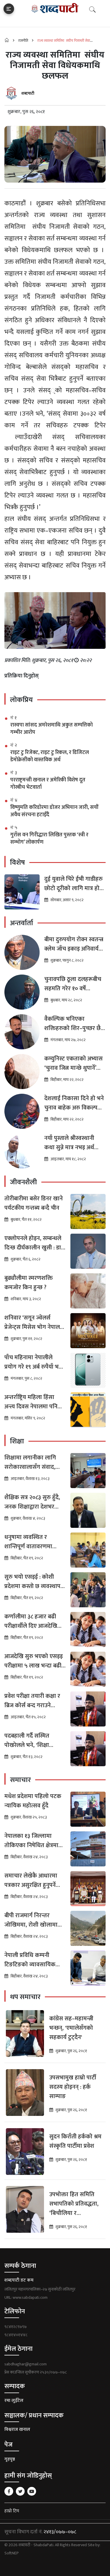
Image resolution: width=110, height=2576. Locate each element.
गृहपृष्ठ (9, 2459)
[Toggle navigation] (9, 8)
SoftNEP (11, 2553)
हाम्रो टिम (11, 2511)
